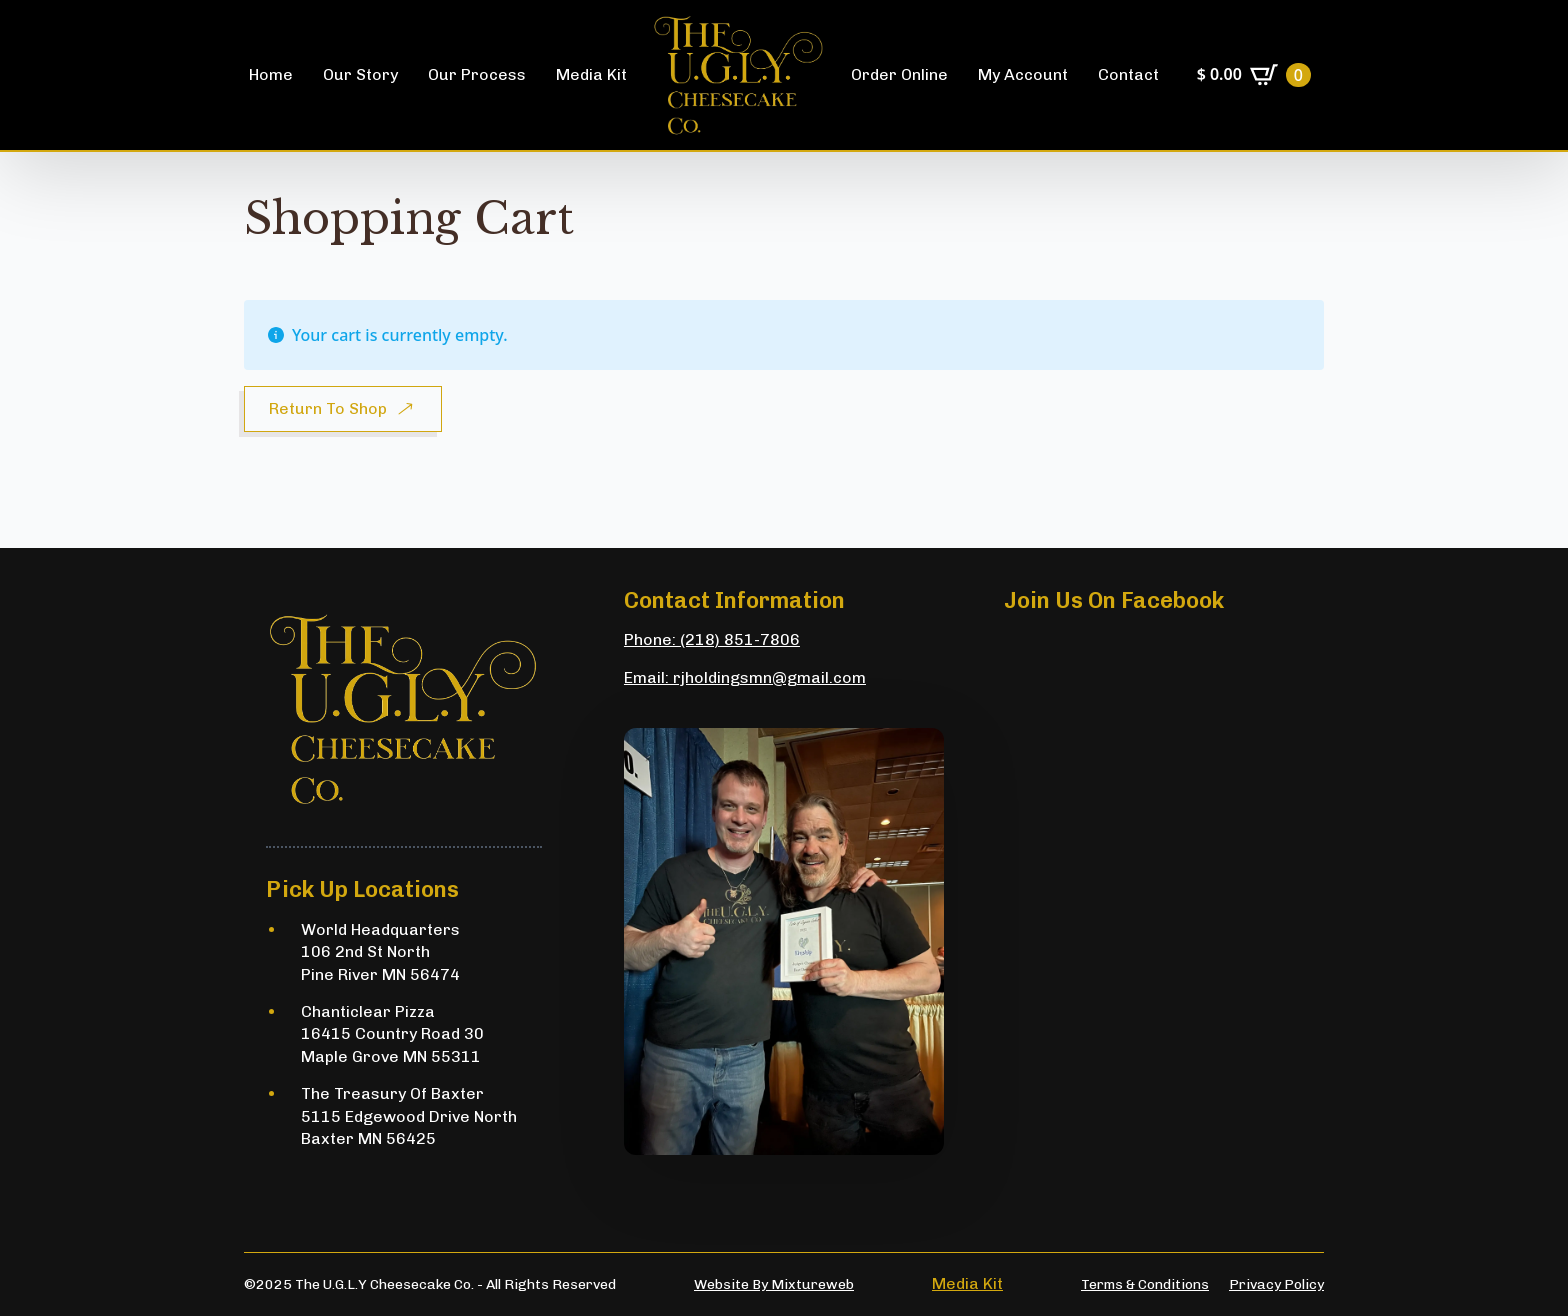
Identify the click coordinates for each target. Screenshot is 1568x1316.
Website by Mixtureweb (774, 1284)
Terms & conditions (1145, 1284)
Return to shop (328, 408)
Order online (899, 74)
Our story (360, 74)
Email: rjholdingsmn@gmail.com (745, 677)
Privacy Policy (1276, 1284)
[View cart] (1254, 75)
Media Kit (591, 74)
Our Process (477, 74)
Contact (1128, 74)
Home (271, 74)
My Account (1023, 74)
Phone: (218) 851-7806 (712, 639)
